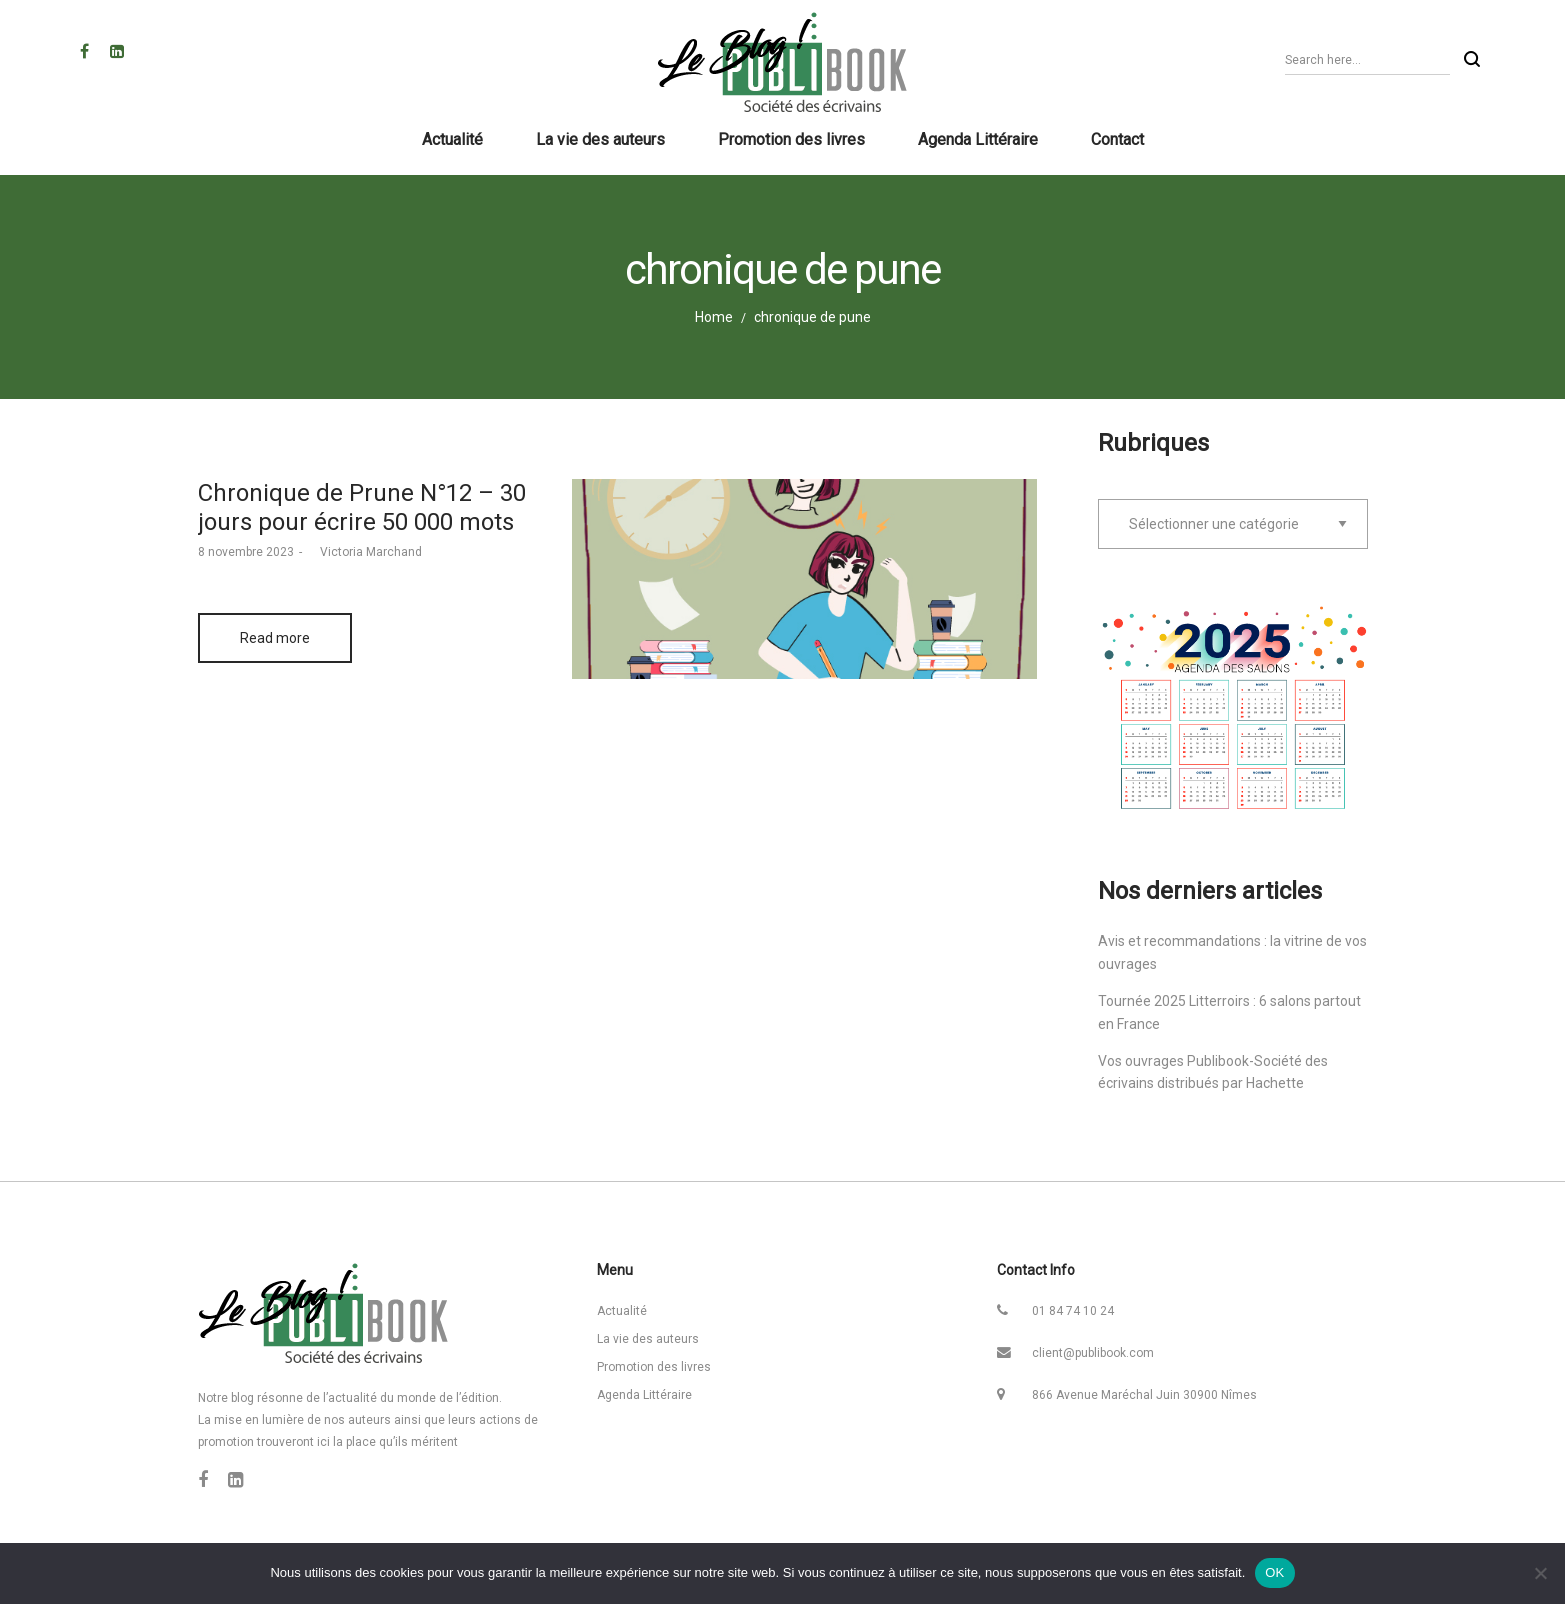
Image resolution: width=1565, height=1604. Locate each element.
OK (1274, 1572)
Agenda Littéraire (644, 1395)
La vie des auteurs (648, 1339)
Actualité (622, 1311)
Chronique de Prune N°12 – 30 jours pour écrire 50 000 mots (362, 507)
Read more (275, 638)
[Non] (1540, 1573)
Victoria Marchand (364, 552)
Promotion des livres (654, 1367)
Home (714, 317)
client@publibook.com (1093, 1353)
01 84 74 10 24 (1073, 1311)
